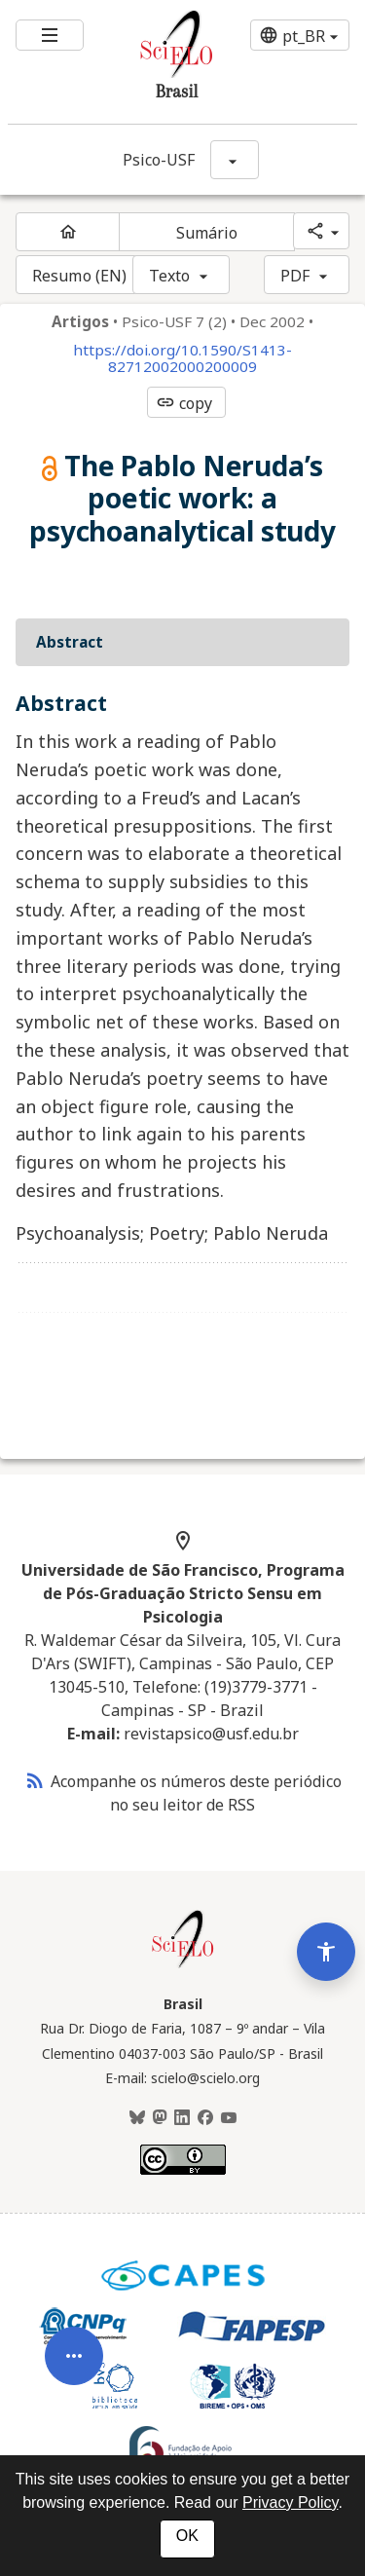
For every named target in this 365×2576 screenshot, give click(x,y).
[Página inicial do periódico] (68, 231)
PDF (295, 275)
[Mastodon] (159, 2118)
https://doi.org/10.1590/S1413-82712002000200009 (182, 358)
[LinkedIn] (182, 2118)
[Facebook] (205, 2118)
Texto (170, 275)
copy (184, 403)
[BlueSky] (137, 2118)
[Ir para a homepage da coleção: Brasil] (154, 62)
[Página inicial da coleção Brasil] (183, 1965)
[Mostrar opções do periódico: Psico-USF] (234, 159)
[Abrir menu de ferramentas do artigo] (74, 2385)
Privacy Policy (290, 2502)
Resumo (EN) (79, 275)
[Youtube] (229, 2118)
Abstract (69, 642)
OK (187, 2535)
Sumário (207, 232)
